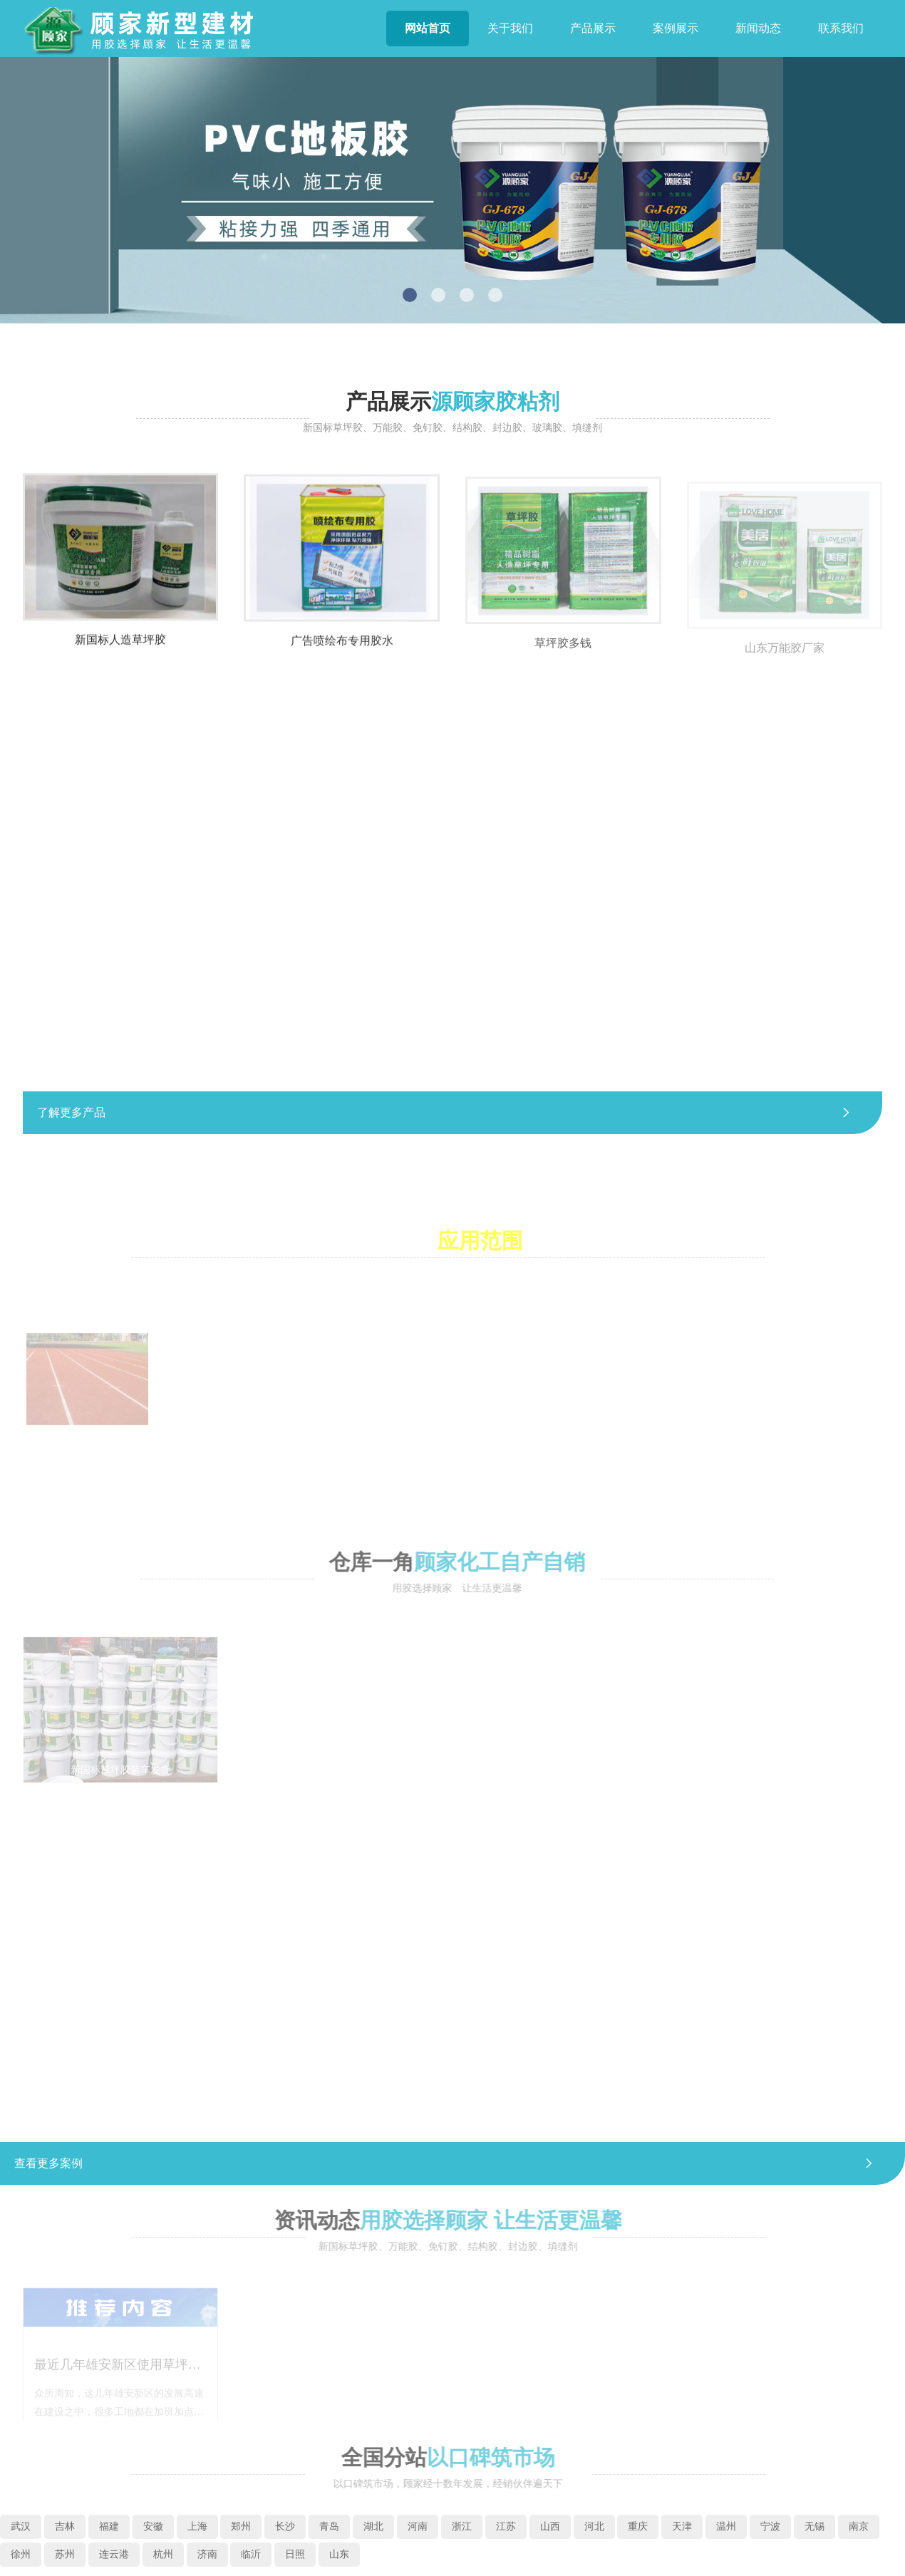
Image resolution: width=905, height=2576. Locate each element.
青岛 (329, 2526)
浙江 (462, 2526)
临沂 (251, 2554)
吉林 (65, 2526)
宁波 (770, 2526)
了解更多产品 (453, 1112)
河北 (594, 2526)
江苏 (506, 2526)
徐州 (21, 2554)
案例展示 (675, 28)
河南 (418, 2526)
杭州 (163, 2554)
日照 (295, 2554)
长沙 (285, 2526)
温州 (726, 2526)
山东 (339, 2554)
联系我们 (841, 28)
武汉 (21, 2526)
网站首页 (427, 28)
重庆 (638, 2526)
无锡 (814, 2526)
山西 (550, 2526)
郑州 (241, 2526)
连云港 (114, 2554)
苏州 (65, 2554)
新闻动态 (758, 28)
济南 (207, 2554)
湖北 (373, 2526)
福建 (109, 2526)
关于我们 (510, 28)
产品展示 (593, 28)
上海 (197, 2526)
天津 (682, 2526)
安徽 (153, 2526)
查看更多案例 (452, 2163)
